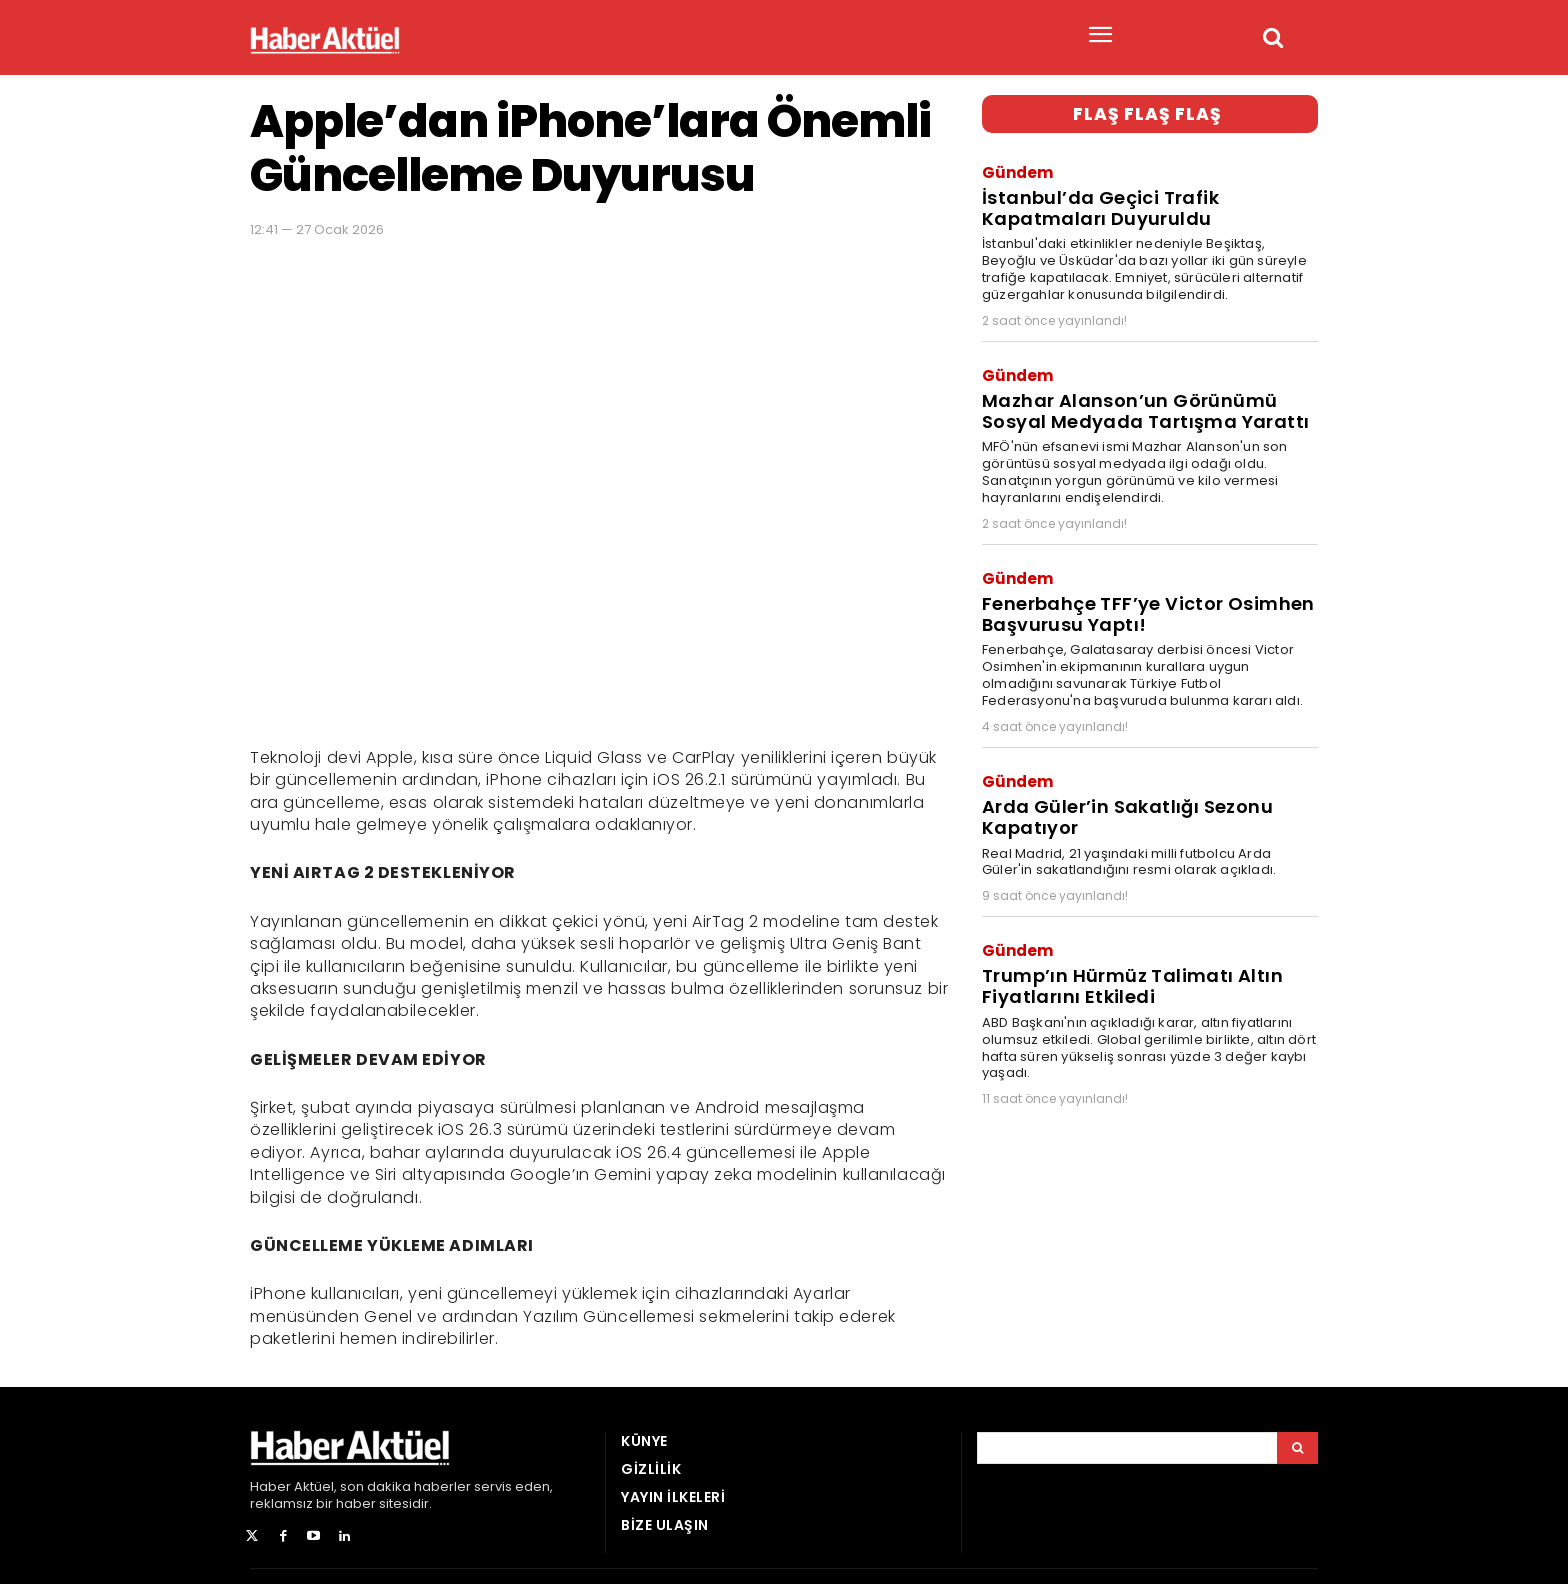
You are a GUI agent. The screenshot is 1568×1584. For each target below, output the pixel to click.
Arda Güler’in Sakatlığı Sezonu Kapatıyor (1120, 793)
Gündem (1017, 169)
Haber (270, 1486)
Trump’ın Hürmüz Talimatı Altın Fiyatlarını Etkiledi (1126, 956)
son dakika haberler (405, 1486)
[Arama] (1297, 1448)
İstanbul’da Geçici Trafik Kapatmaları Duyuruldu (1095, 203)
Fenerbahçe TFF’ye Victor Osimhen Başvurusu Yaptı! (1141, 597)
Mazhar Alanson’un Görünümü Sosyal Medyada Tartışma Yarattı (1137, 400)
